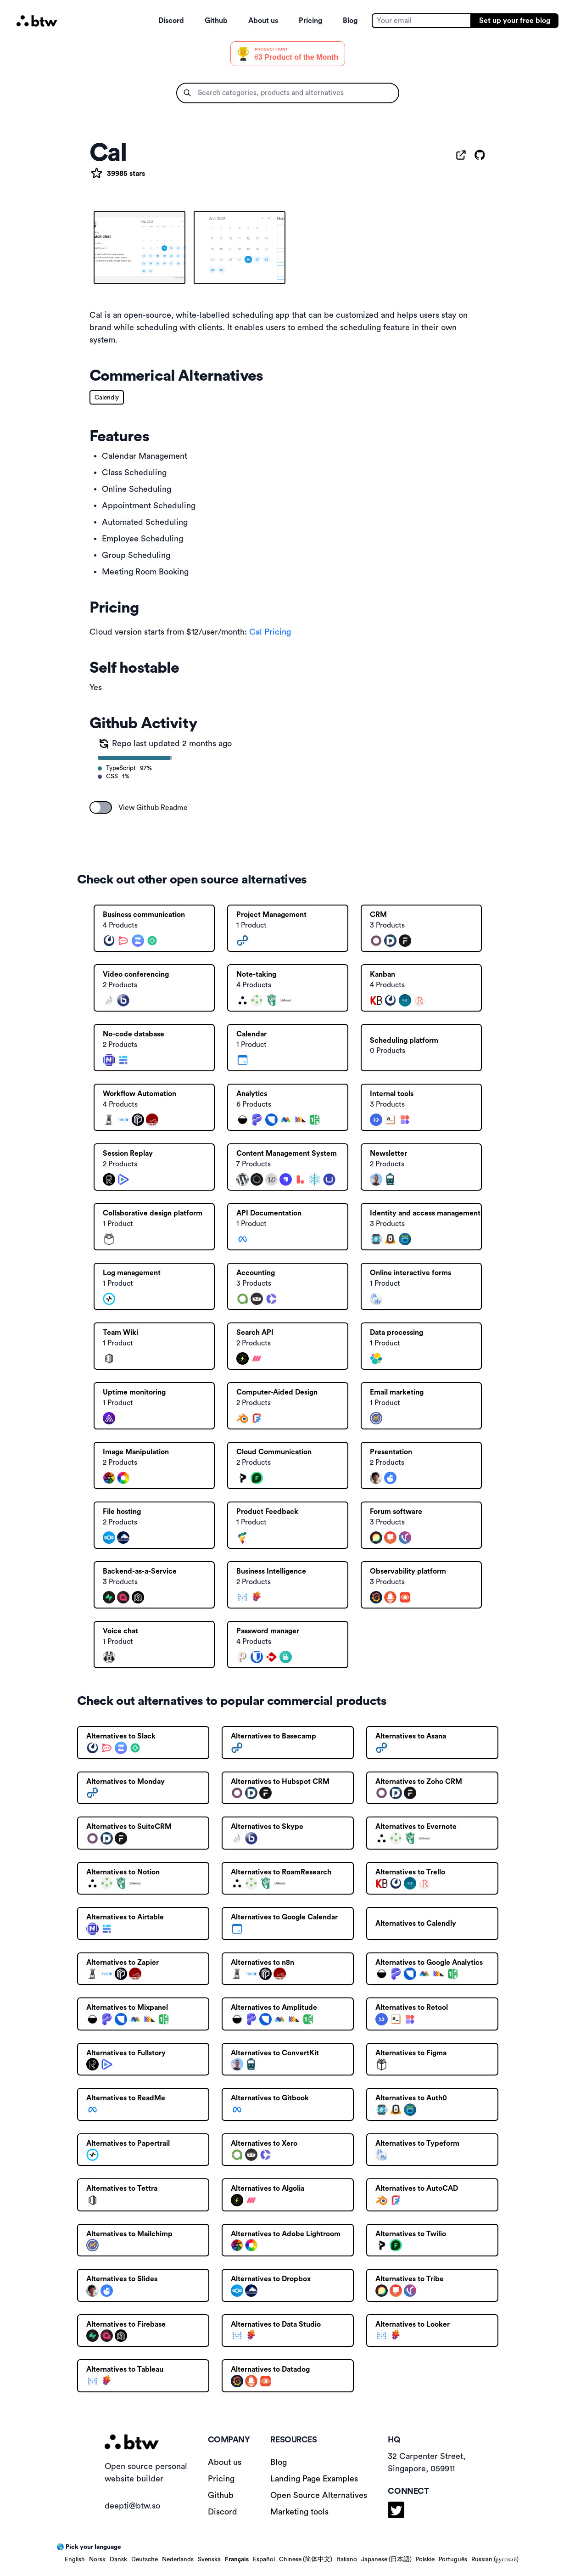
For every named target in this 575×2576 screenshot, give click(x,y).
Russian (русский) (495, 2559)
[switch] (100, 807)
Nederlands (178, 2559)
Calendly (107, 397)
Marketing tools (299, 2512)
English (75, 2559)
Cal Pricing (270, 632)
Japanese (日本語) (386, 2559)
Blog (350, 20)
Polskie (425, 2559)
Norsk (97, 2559)
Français (237, 2559)
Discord (171, 20)
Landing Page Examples (314, 2479)
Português (453, 2559)
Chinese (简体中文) (305, 2559)
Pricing (310, 20)
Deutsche (144, 2559)
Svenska (209, 2559)
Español (264, 2559)
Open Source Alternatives (318, 2495)
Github (216, 20)
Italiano (346, 2559)
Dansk (118, 2559)
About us (263, 20)
